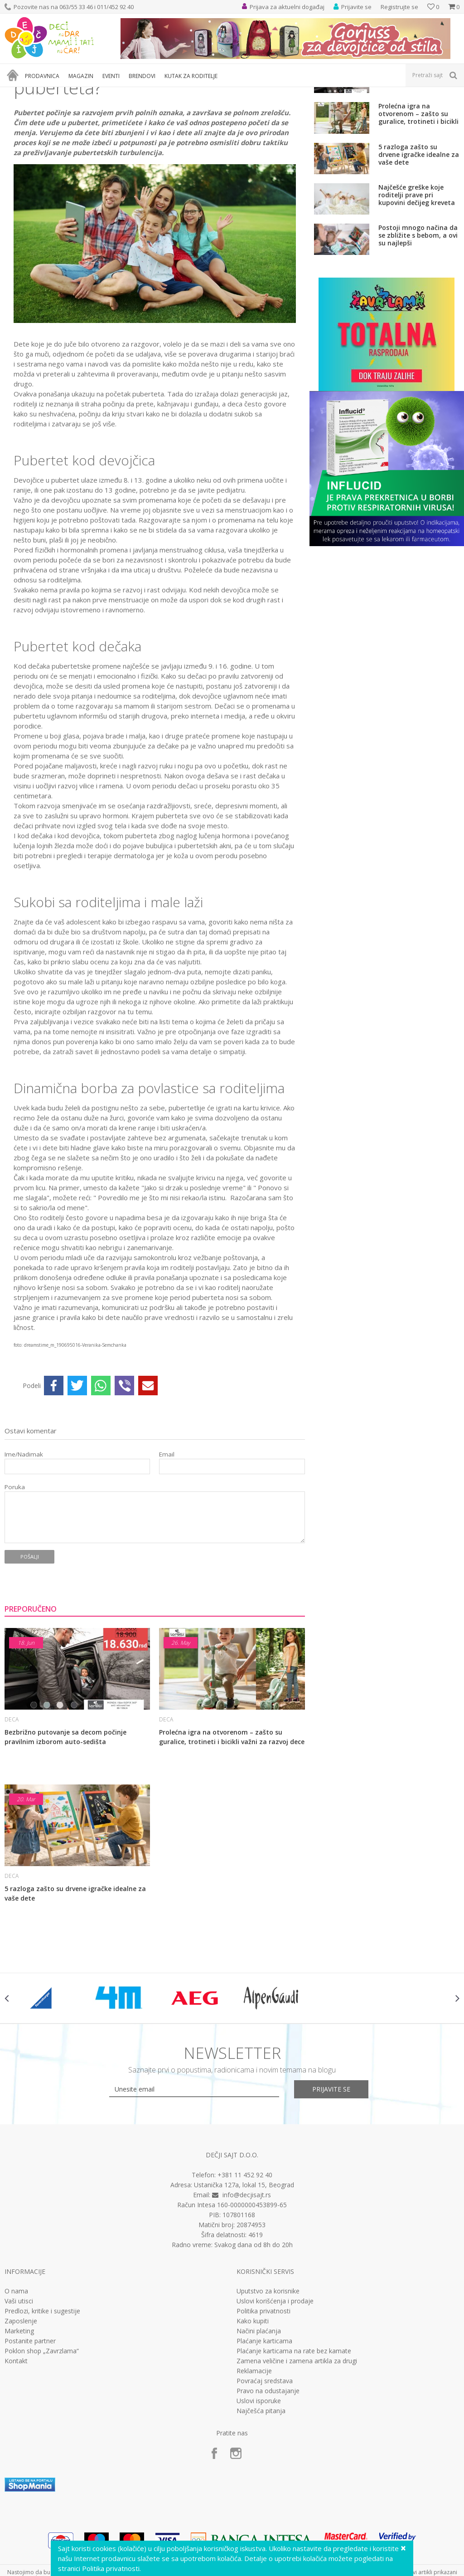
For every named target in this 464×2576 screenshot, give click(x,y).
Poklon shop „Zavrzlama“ (42, 2438)
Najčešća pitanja (261, 2498)
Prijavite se (332, 2176)
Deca (68, 93)
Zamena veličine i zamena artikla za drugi (297, 2448)
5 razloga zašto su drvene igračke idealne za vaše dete (75, 1980)
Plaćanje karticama (264, 2428)
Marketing (19, 2418)
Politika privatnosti (263, 2398)
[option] (43, 2085)
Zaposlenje (21, 2408)
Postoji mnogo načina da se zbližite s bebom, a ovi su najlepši (418, 322)
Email (166, 1541)
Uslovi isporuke (259, 2488)
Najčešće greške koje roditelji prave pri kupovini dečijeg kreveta (416, 281)
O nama (16, 2378)
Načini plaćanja (259, 2418)
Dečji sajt (16, 93)
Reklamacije (254, 2458)
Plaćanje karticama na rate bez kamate (294, 2438)
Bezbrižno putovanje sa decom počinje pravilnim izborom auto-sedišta (65, 1824)
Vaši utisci (19, 2388)
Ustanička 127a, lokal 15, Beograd (244, 2272)
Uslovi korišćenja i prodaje (275, 2388)
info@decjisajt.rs (246, 2282)
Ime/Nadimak (24, 1541)
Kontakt (16, 2448)
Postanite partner (30, 2428)
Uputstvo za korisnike (268, 2378)
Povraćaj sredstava (265, 2468)
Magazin (44, 93)
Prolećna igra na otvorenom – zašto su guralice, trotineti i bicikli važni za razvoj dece (231, 1824)
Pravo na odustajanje (268, 2478)
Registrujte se (399, 7)
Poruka (15, 1574)
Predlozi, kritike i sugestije (42, 2398)
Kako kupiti (253, 2408)
